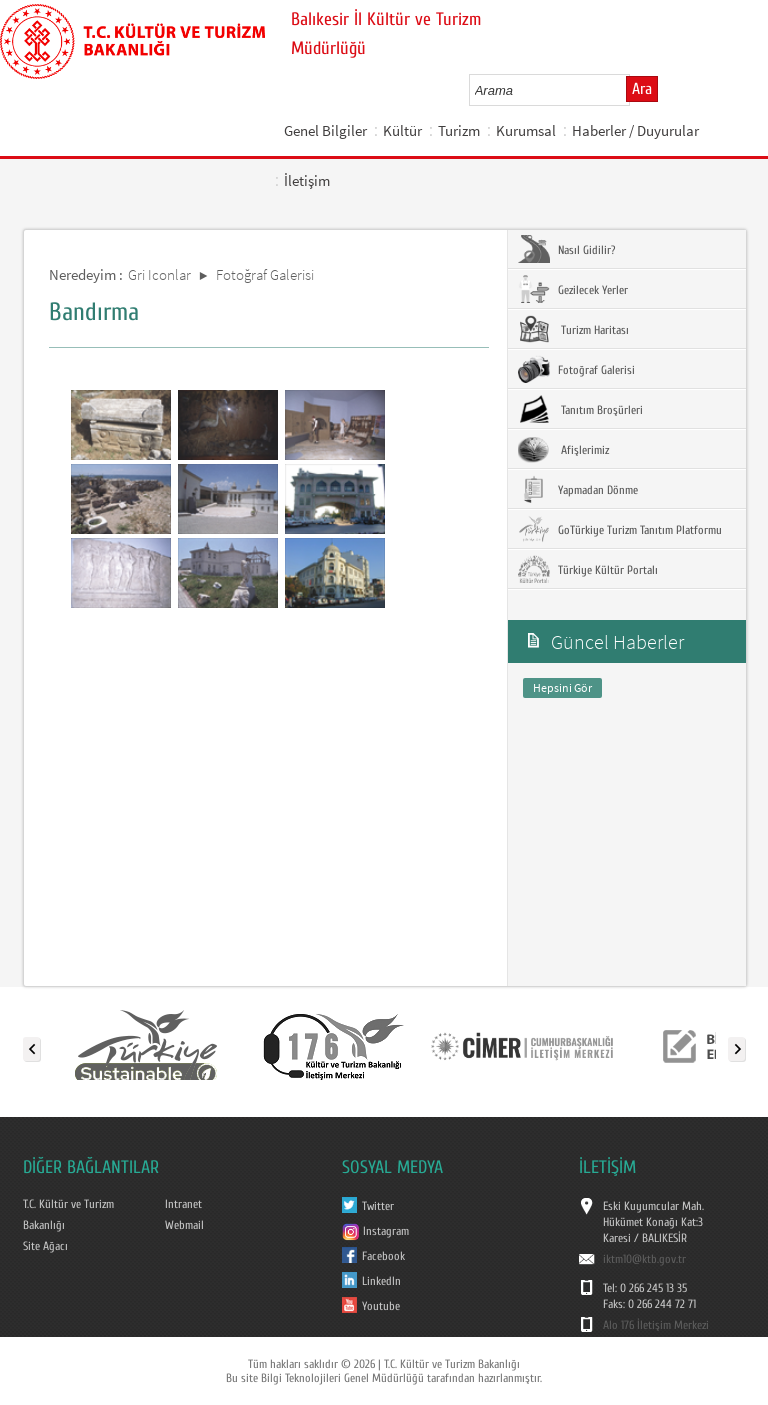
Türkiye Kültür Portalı (588, 569)
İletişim (307, 180)
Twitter (378, 1206)
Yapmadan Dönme (578, 489)
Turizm (459, 130)
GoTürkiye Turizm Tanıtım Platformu (620, 529)
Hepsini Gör (562, 687)
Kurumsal (526, 130)
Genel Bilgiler (325, 130)
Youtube (381, 1306)
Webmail (184, 1225)
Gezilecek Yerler (573, 289)
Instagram (375, 1231)
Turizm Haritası (573, 329)
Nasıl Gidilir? (566, 249)
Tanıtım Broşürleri (580, 409)
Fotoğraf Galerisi (265, 274)
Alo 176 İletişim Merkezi (656, 1325)
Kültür (402, 130)
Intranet (183, 1204)
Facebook (383, 1256)
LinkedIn (381, 1281)
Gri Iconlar (159, 274)
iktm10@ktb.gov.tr (644, 1259)
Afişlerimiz (563, 449)
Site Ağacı (45, 1246)
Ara (642, 89)
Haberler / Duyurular (635, 130)
